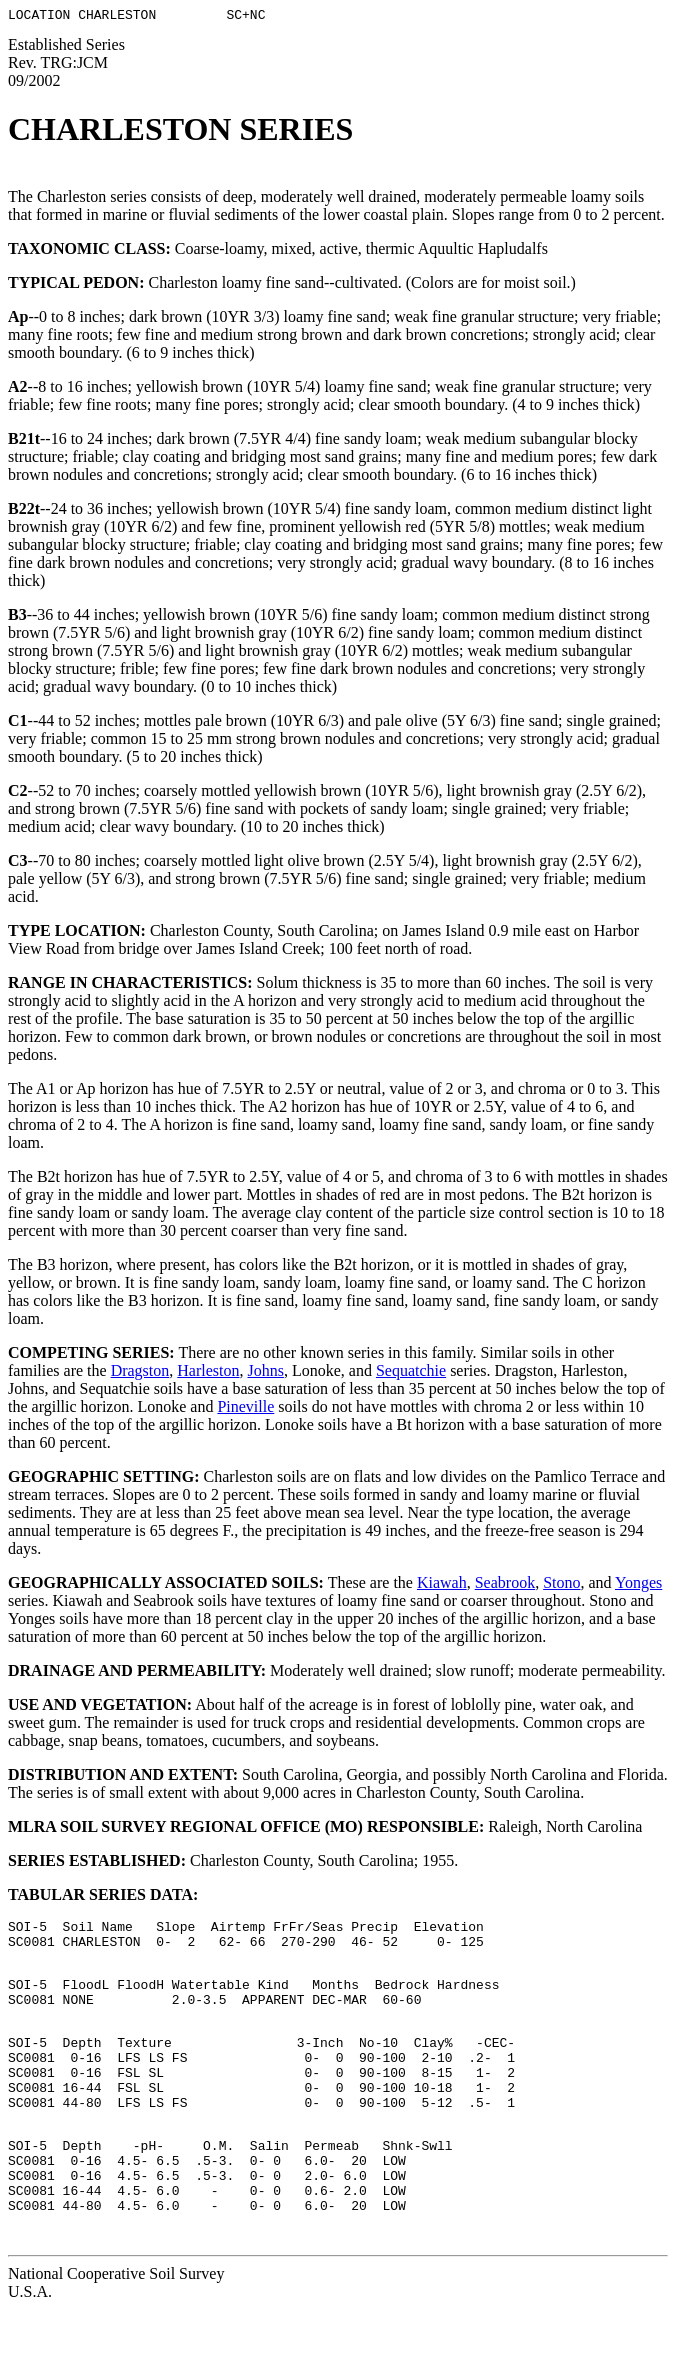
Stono (561, 1585)
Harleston (208, 1373)
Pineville (245, 1409)
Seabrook (505, 1585)
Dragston (140, 1373)
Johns (265, 1373)
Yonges (638, 1585)
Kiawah (442, 1585)
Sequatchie (411, 1373)
